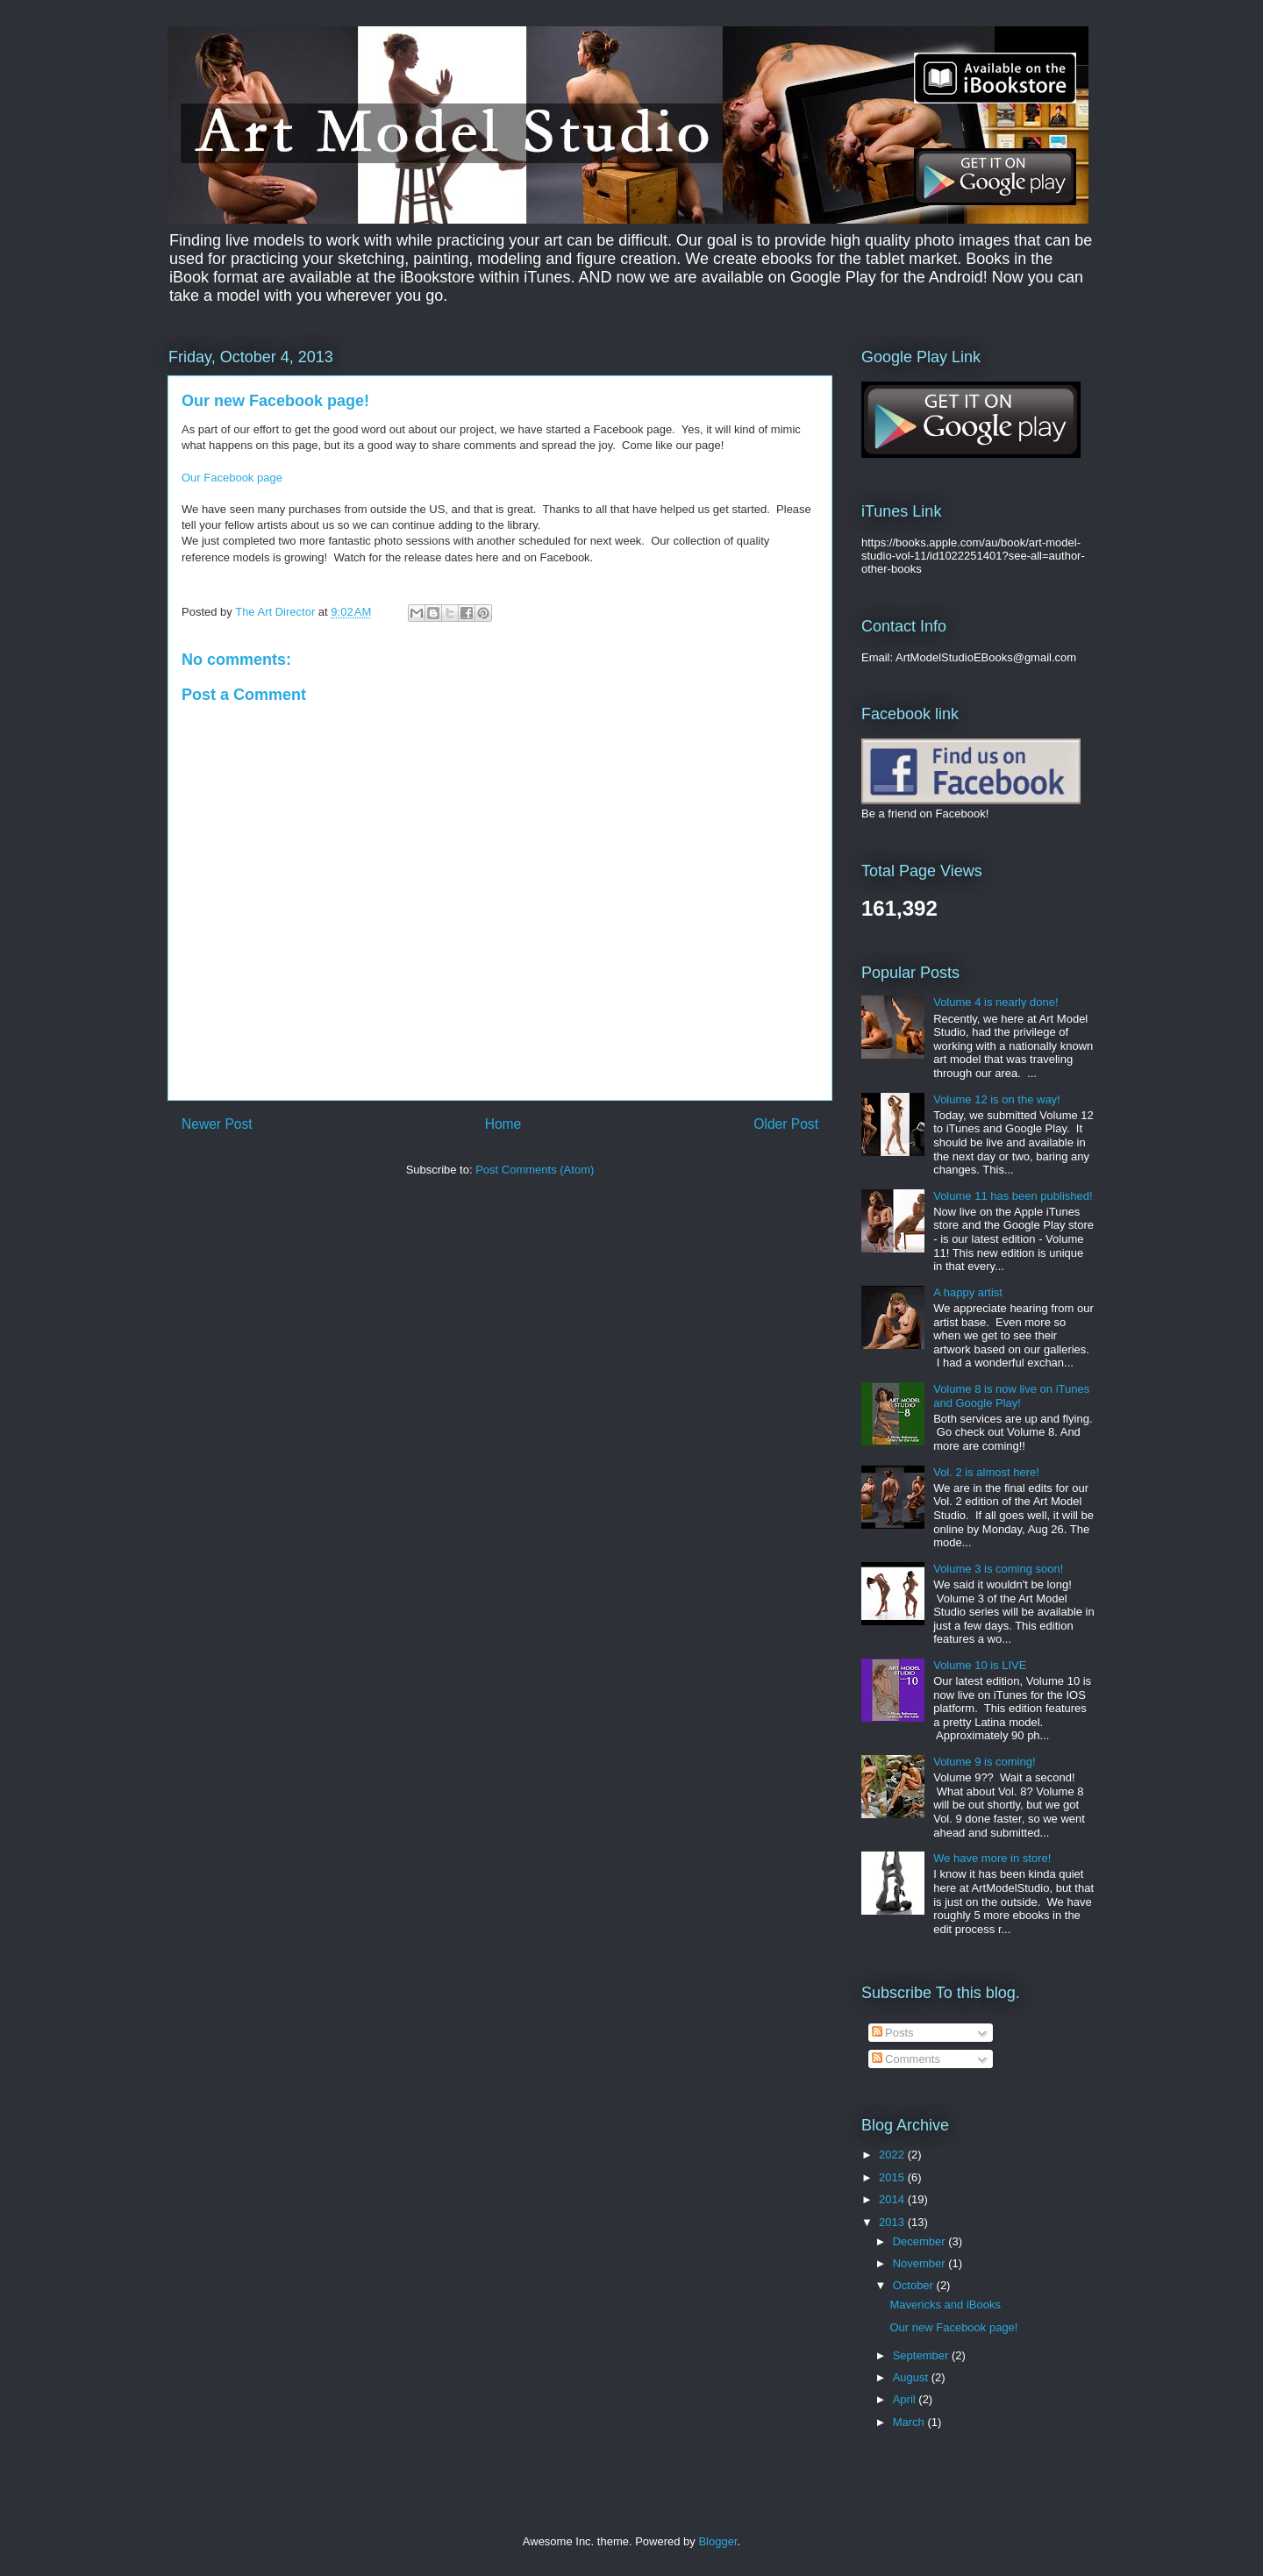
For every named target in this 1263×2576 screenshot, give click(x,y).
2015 (893, 2177)
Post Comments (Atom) (534, 1169)
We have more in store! (992, 1858)
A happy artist (968, 1292)
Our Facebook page (232, 477)
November (921, 2263)
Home (503, 1124)
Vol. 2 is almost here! (986, 1472)
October (915, 2285)
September (922, 2355)
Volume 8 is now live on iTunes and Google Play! (1011, 1395)
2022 (893, 2154)
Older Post (785, 1124)
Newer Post (217, 1124)
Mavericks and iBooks (944, 2304)
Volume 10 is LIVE (979, 1665)
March (910, 2422)
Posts (893, 2032)
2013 (893, 2222)
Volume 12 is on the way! (996, 1099)
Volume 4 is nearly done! (995, 1002)
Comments (906, 2059)
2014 (893, 2199)
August (912, 2377)
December (921, 2241)
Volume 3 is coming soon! (998, 1568)
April (906, 2399)
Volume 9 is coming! (984, 1761)
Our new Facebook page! (953, 2327)
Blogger (717, 2541)
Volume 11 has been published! (1012, 1195)
